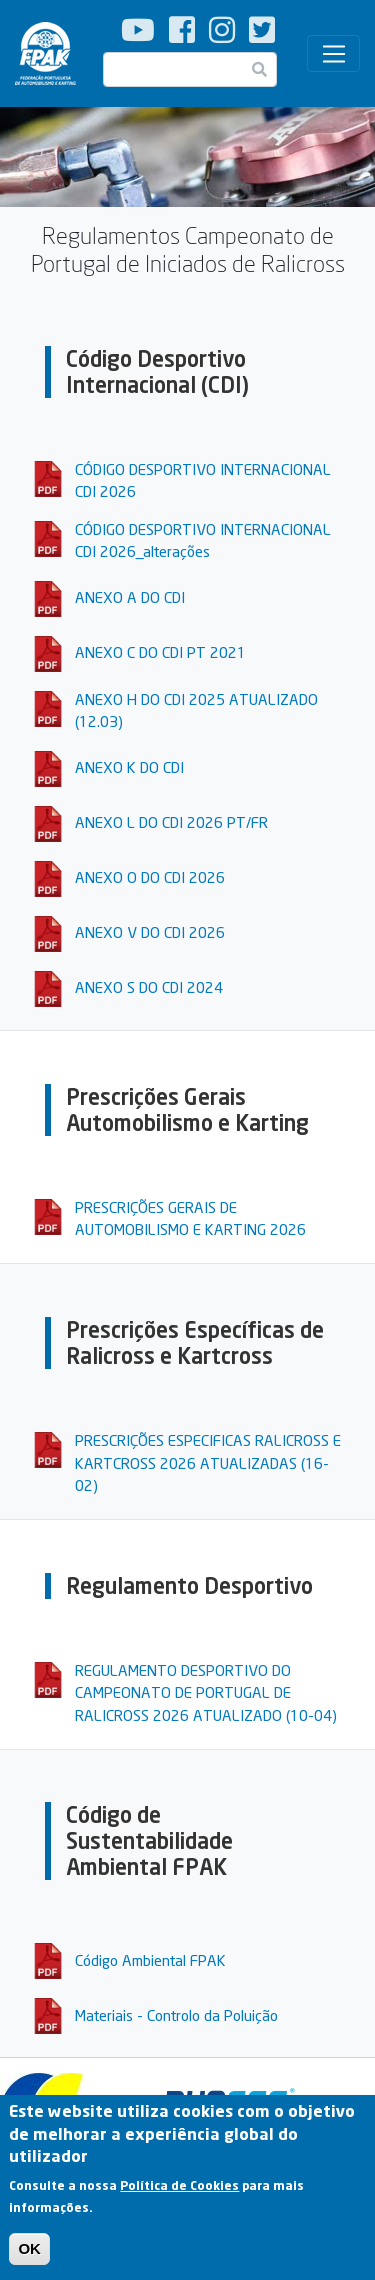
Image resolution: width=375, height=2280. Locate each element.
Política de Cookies (179, 2195)
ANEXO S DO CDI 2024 (149, 987)
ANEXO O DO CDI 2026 (150, 877)
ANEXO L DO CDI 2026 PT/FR (171, 822)
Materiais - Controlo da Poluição (176, 2015)
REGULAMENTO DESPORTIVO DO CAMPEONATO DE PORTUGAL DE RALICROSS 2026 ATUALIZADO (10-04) (206, 1692)
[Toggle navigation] (333, 54)
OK (29, 2258)
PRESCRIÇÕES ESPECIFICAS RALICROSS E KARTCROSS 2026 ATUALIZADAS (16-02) (208, 1462)
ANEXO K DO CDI (129, 767)
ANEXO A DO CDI (130, 597)
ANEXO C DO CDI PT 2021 (160, 652)
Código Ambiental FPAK (150, 1960)
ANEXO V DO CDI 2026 (150, 932)
